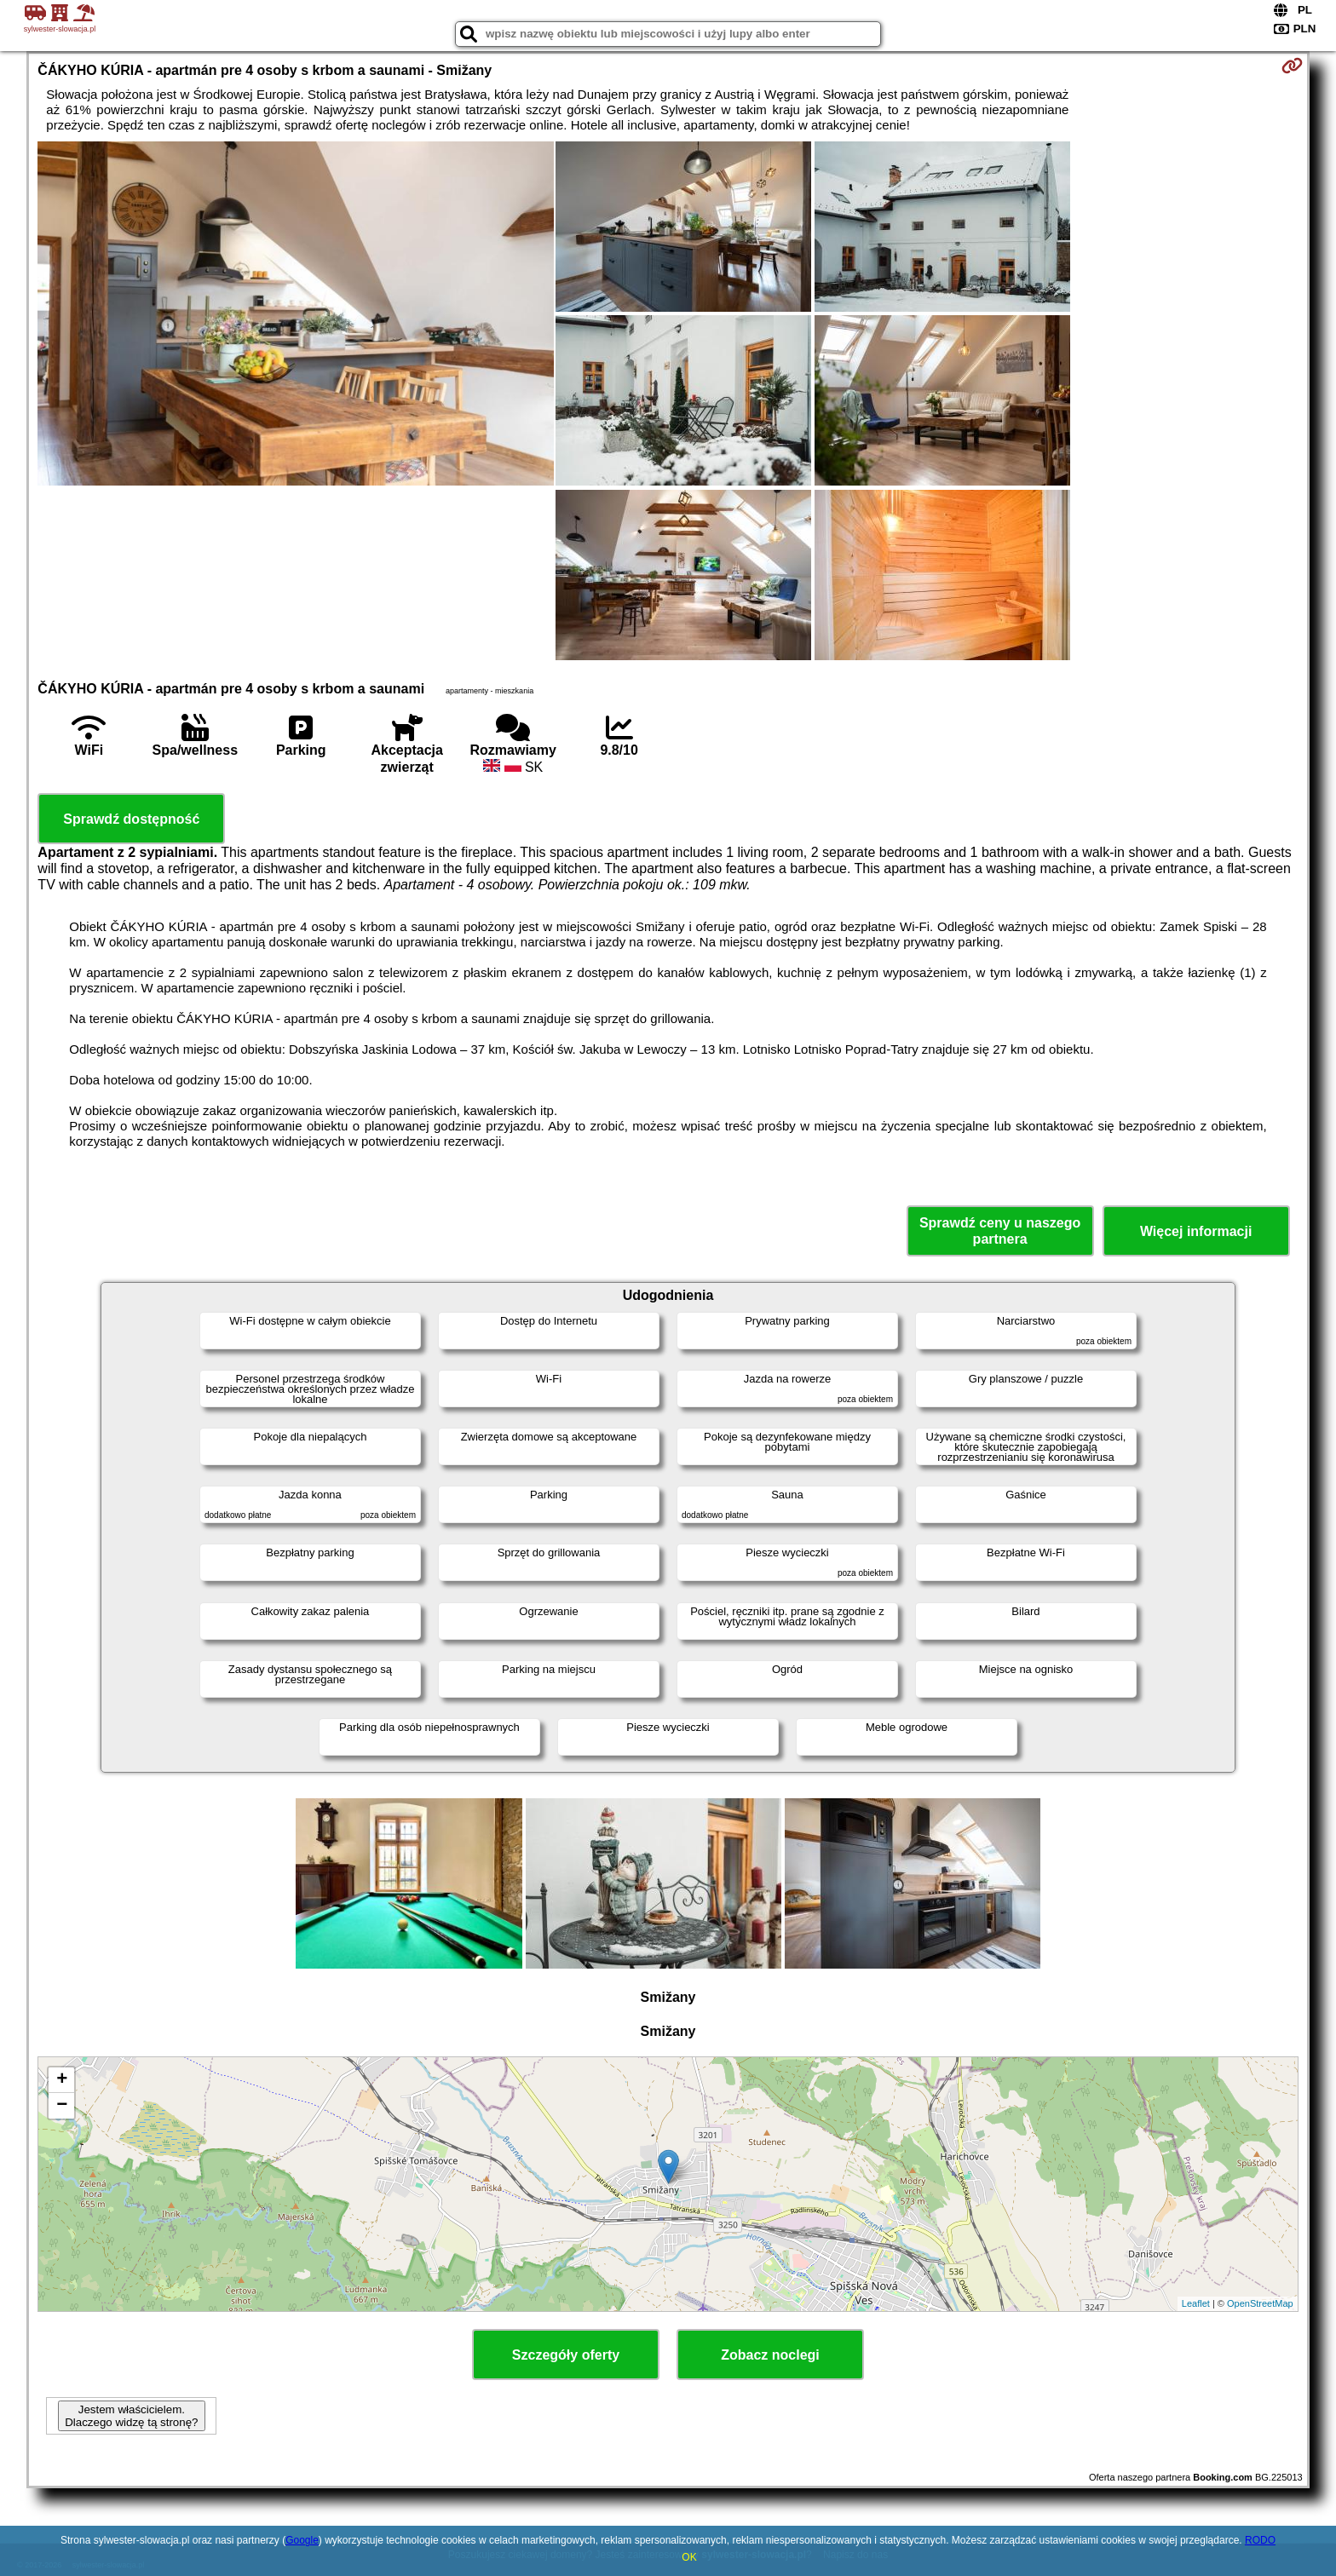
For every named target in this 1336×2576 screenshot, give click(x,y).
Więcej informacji (1196, 1231)
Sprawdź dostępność (131, 819)
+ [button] (61, 2080)
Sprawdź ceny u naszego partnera (999, 1231)
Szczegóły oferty (565, 2355)
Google (302, 2540)
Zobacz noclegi (770, 2355)
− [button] (61, 2106)
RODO (1260, 2540)
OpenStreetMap (1260, 2303)
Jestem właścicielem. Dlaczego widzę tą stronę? (131, 2416)
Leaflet (1196, 2303)
